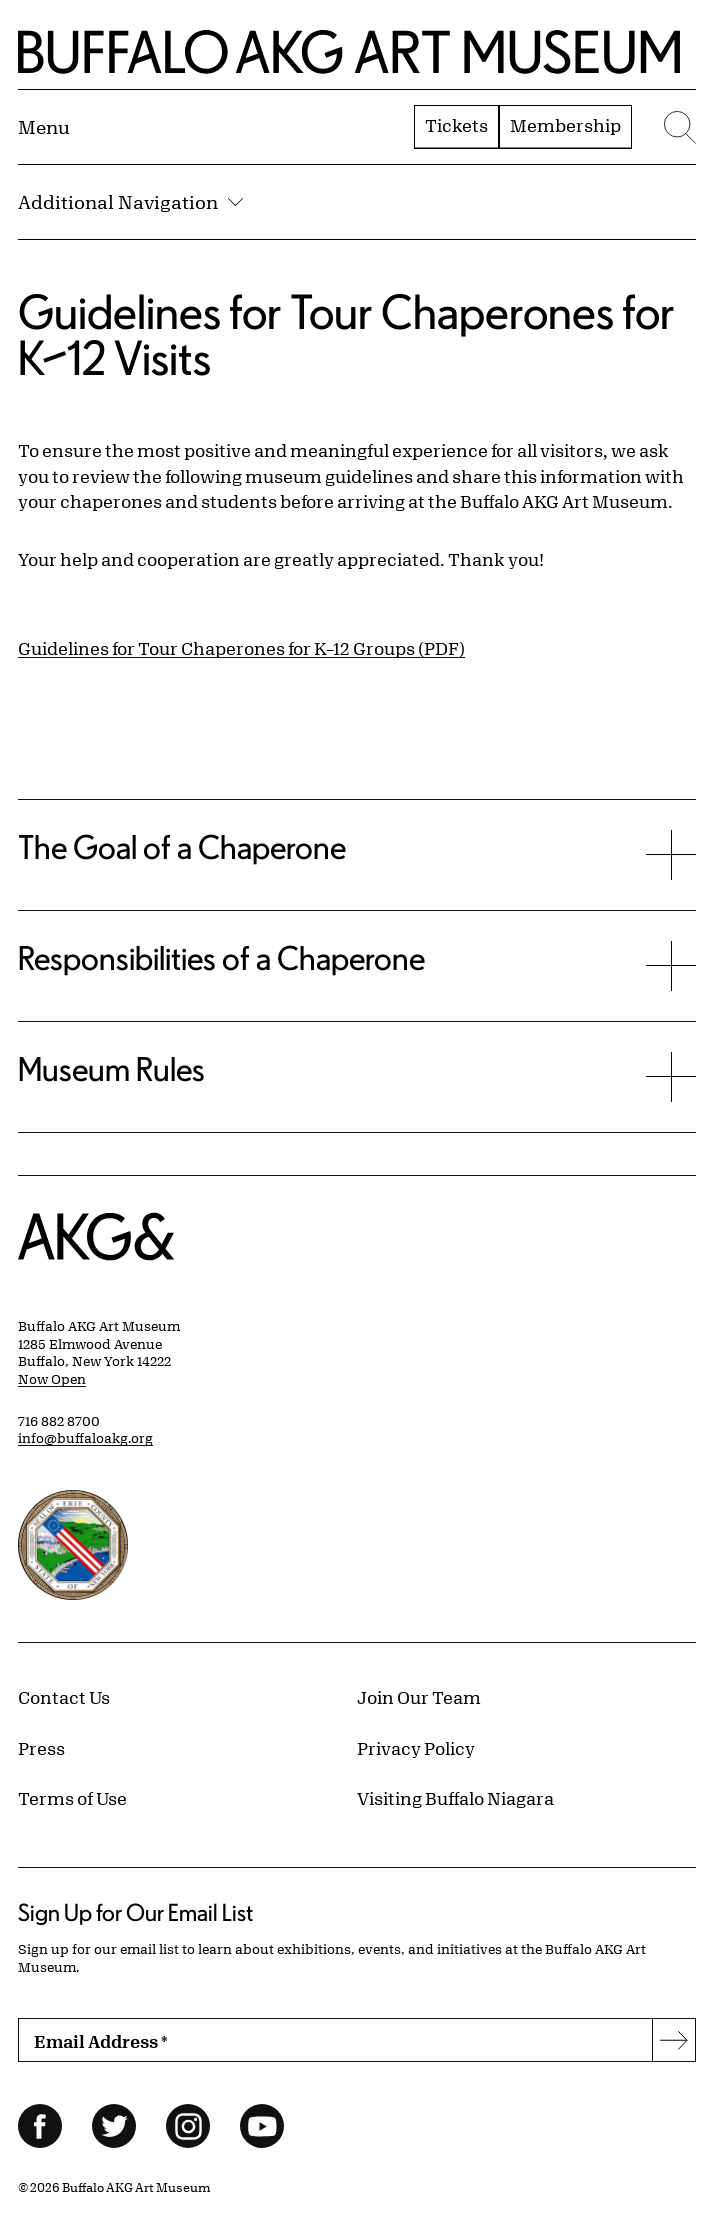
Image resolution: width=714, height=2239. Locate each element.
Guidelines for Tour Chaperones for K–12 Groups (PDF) (241, 648)
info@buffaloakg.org (85, 1438)
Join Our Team (419, 1697)
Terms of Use (72, 1798)
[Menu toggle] (44, 127)
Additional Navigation (130, 202)
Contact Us (64, 1697)
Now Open (52, 1379)
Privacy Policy (416, 1748)
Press (41, 1748)
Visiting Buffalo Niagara (455, 1798)
